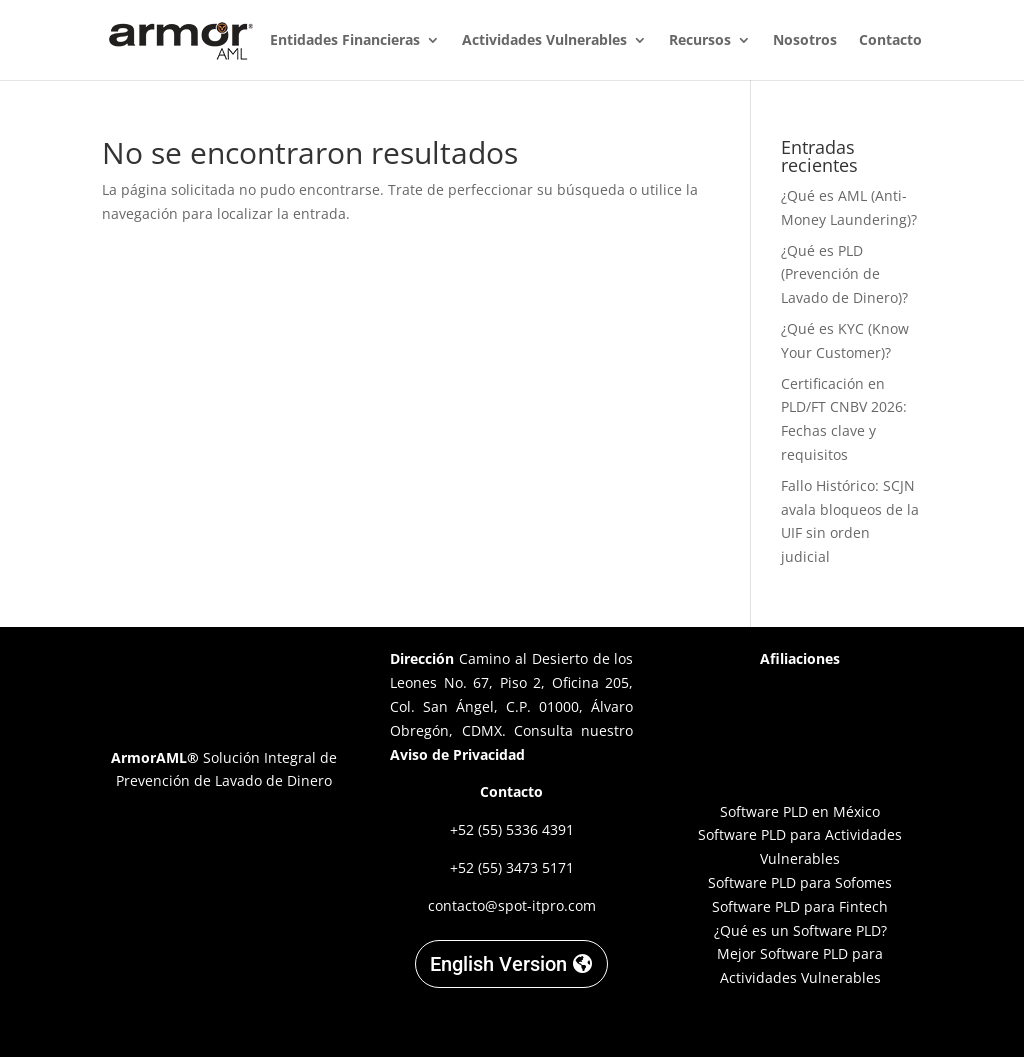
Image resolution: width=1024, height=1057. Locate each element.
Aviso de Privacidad (457, 754)
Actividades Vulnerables (544, 41)
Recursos (700, 41)
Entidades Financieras (345, 41)
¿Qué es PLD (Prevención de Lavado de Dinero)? (844, 274)
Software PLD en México (800, 811)
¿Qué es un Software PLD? (800, 930)
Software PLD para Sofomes (800, 882)
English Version (498, 964)
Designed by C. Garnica (800, 1024)
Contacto (890, 41)
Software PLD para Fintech (800, 906)
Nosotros (805, 41)
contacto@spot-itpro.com (512, 905)
